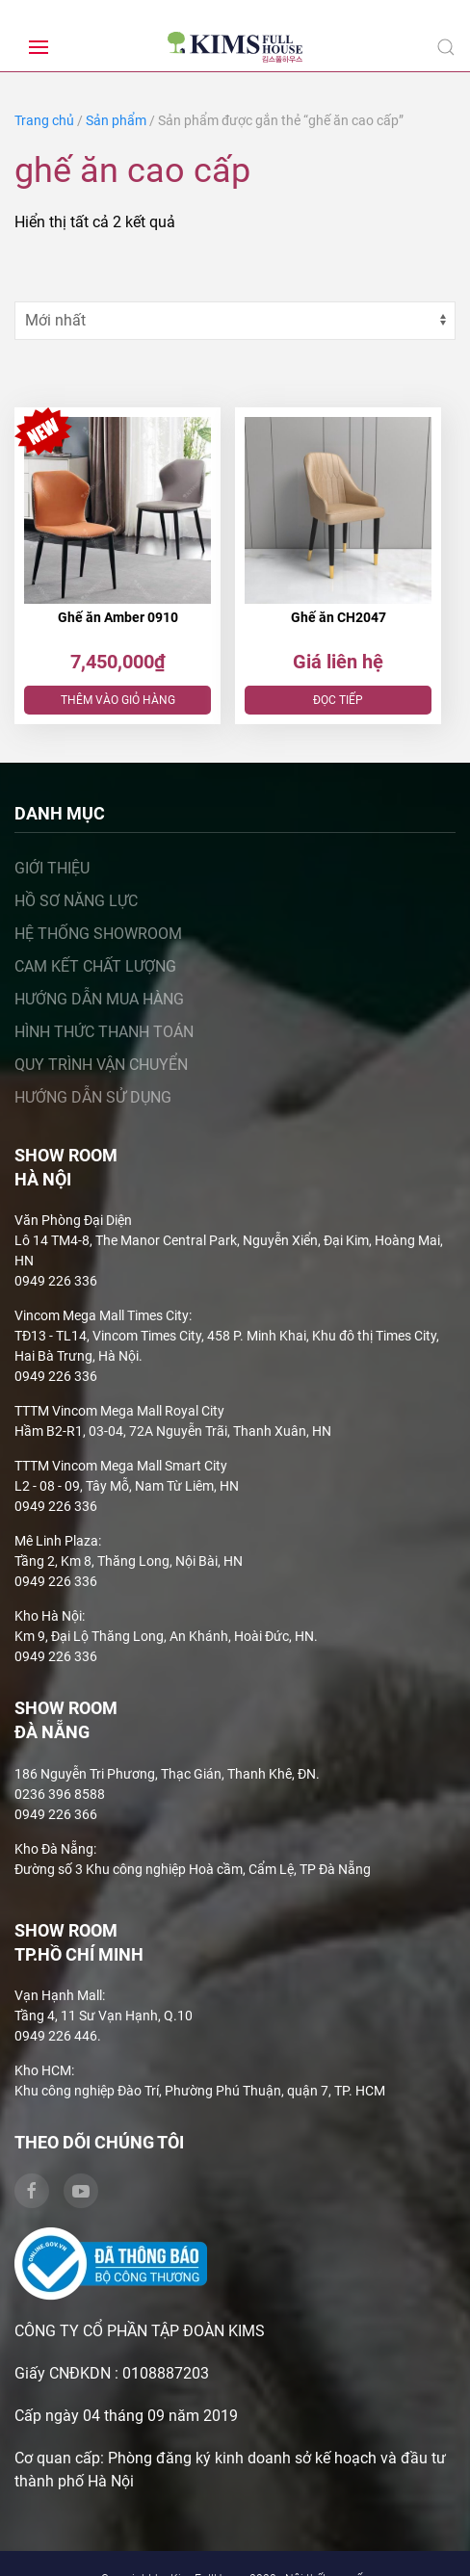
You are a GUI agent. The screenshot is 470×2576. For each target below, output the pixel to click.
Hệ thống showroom (98, 933)
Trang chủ (44, 120)
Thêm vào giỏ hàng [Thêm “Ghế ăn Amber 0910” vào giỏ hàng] (118, 700)
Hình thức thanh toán (104, 1032)
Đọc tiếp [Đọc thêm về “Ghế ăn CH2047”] (338, 700)
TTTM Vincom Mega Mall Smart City (120, 1465)
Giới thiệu (52, 868)
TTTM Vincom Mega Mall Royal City (119, 1410)
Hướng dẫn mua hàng (99, 999)
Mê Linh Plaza (56, 1540)
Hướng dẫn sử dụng (92, 1097)
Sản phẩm (116, 120)
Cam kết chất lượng (95, 966)
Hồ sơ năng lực (76, 901)
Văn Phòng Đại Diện (73, 1220)
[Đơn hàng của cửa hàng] (235, 320)
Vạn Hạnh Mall (58, 1995)
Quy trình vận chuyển (101, 1064)
